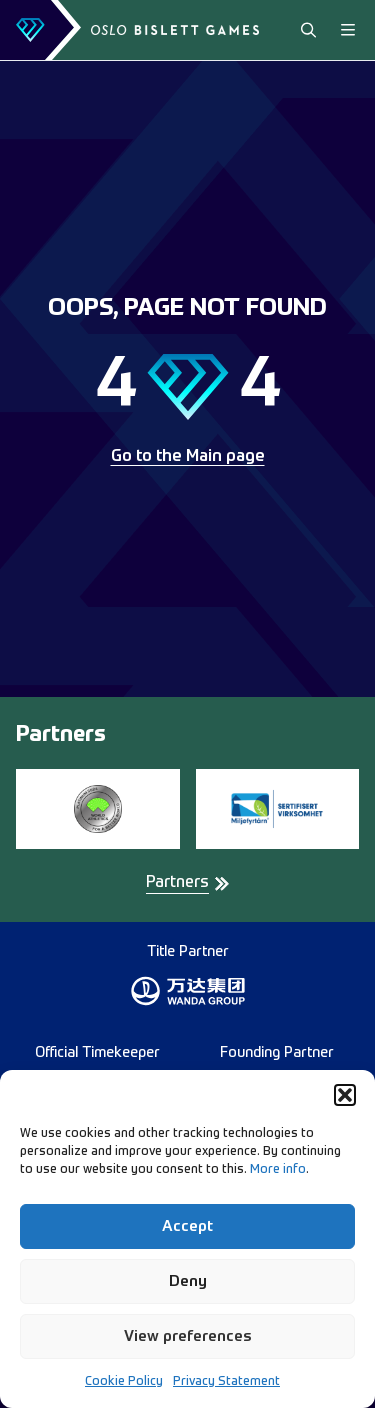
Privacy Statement (226, 1382)
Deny (188, 1281)
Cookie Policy (124, 1382)
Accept (187, 1226)
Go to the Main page (188, 457)
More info (278, 1170)
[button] (345, 1095)
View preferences (188, 1336)
